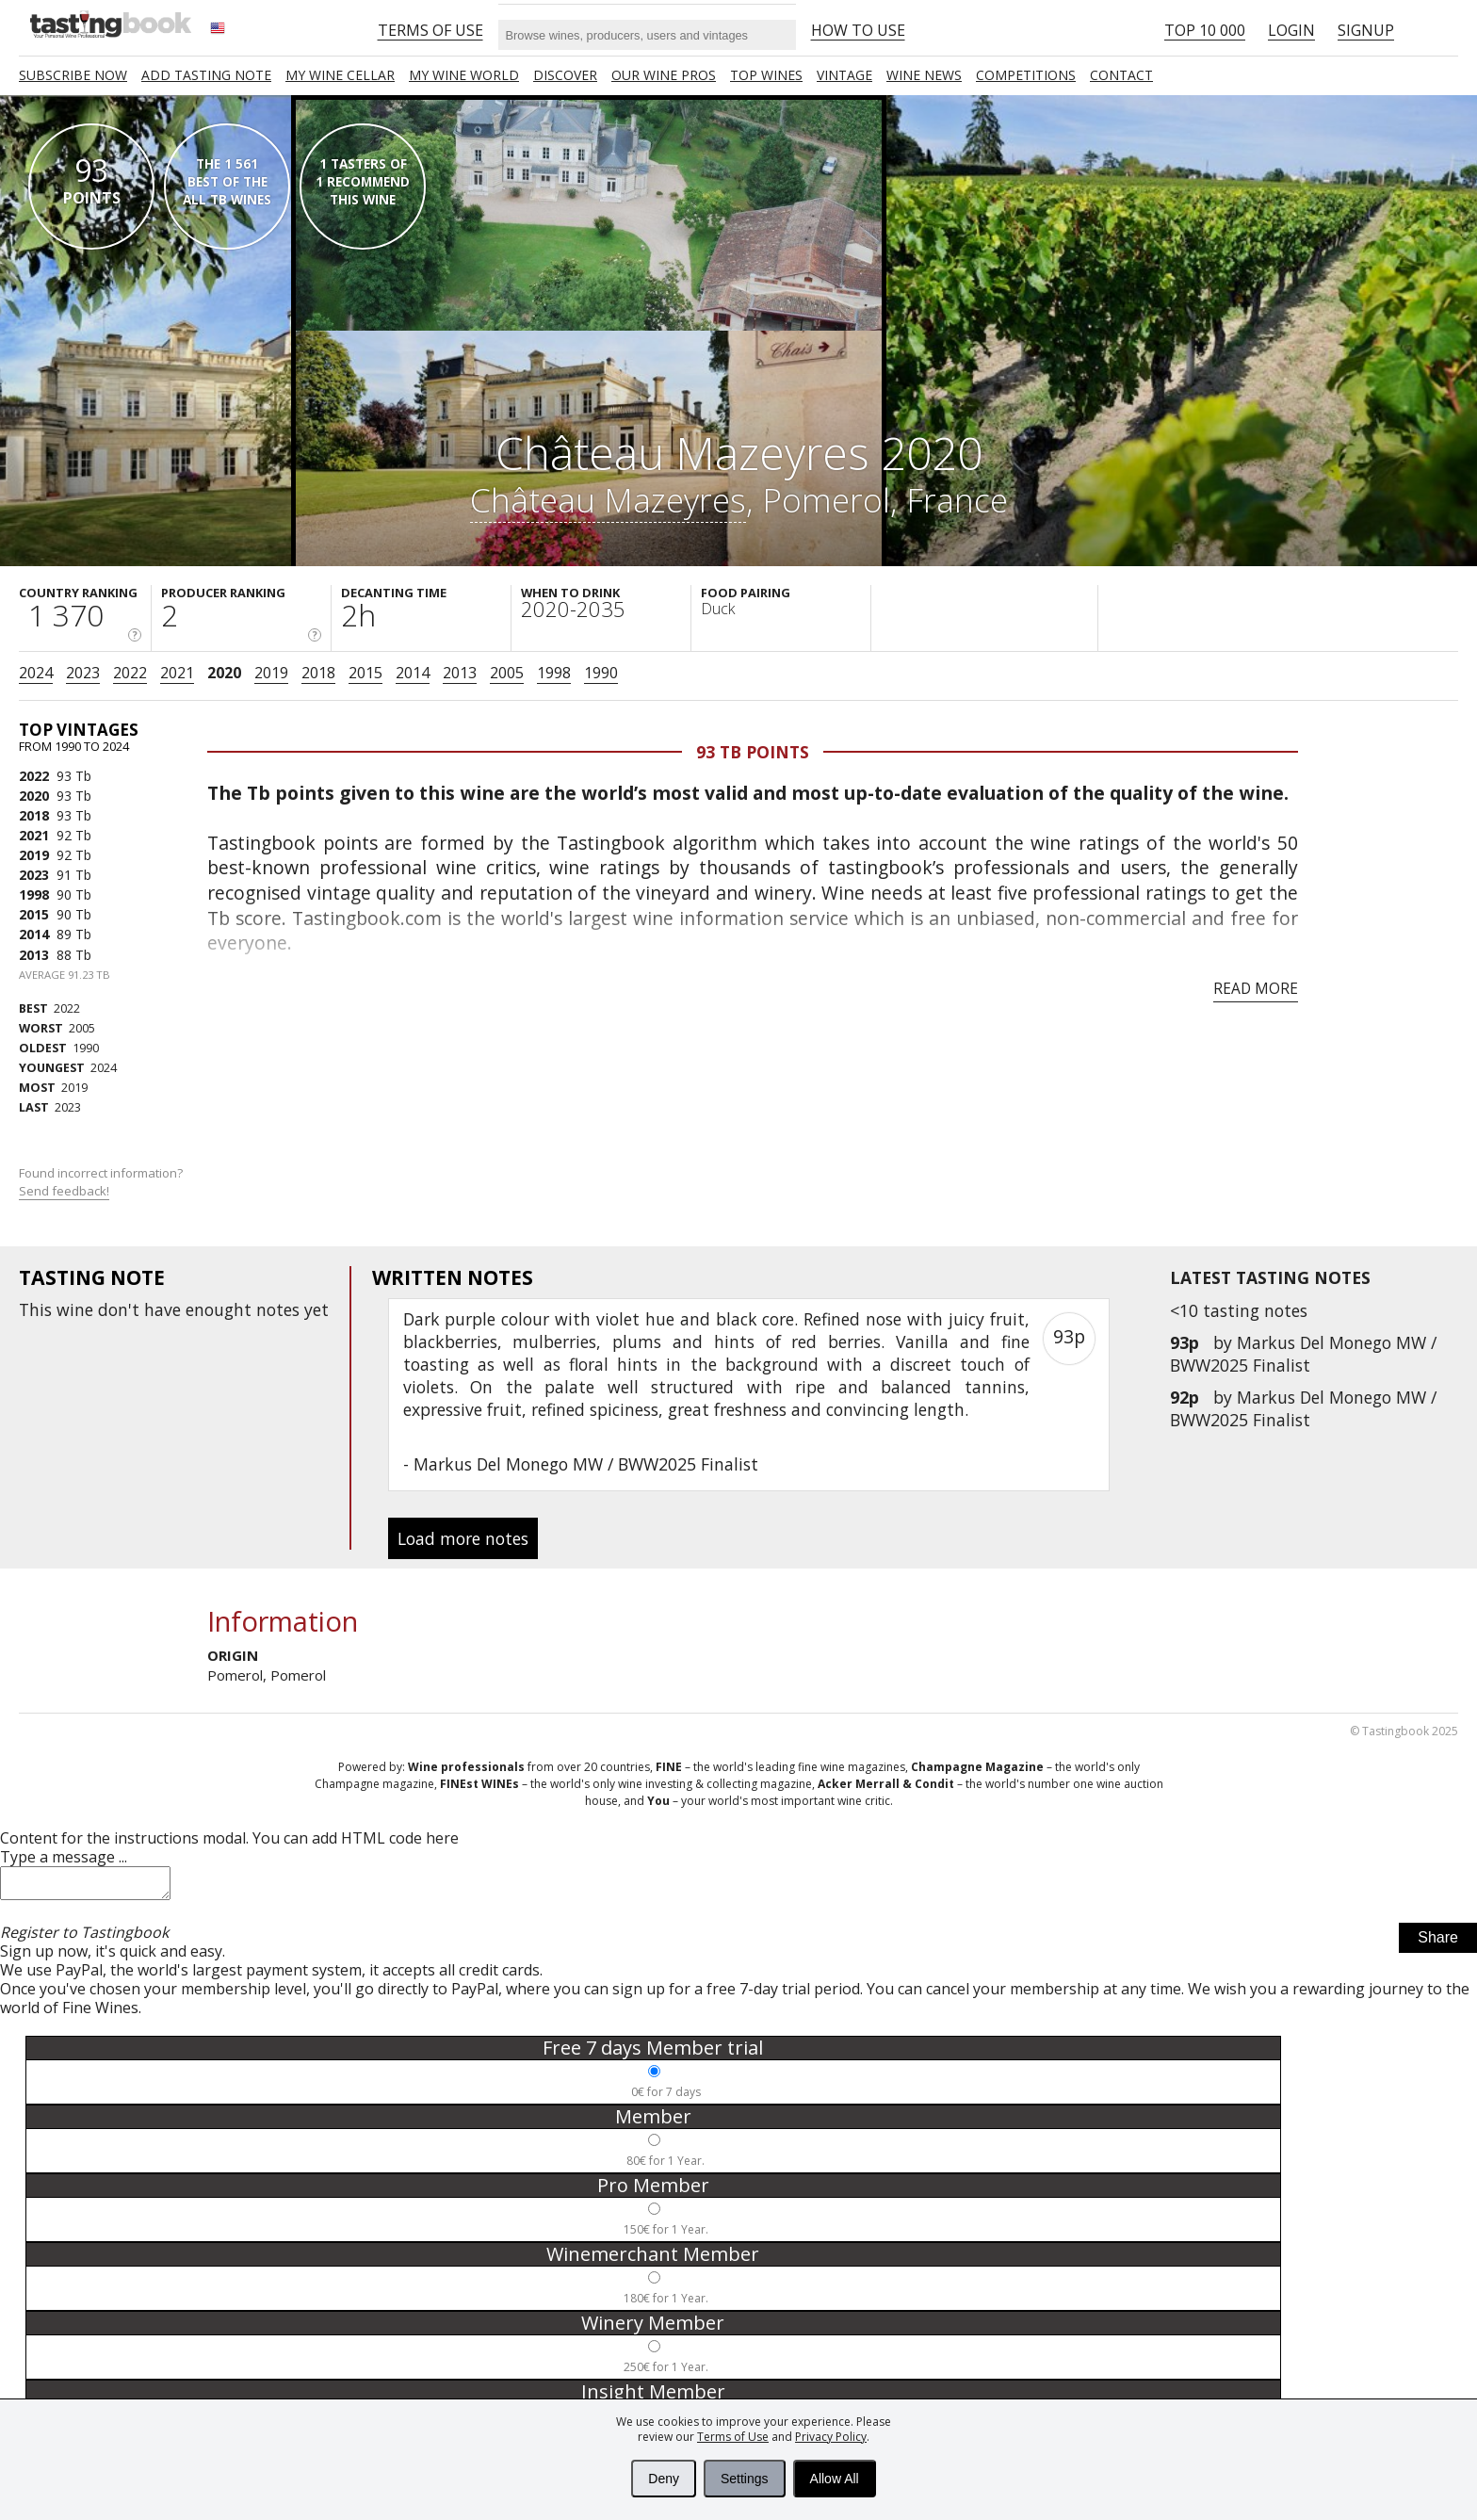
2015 (365, 672)
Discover (565, 75)
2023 (83, 672)
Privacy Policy (831, 2437)
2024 (36, 672)
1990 (601, 672)
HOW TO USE (858, 30)
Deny (663, 2478)
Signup (1366, 30)
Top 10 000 (1204, 30)
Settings (745, 2478)
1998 (554, 672)
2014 (413, 672)
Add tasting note (206, 75)
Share (1438, 1943)
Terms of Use (733, 2437)
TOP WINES (766, 75)
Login (1291, 30)
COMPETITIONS (1026, 75)
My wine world (464, 75)
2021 (177, 672)
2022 (130, 672)
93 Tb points (752, 751)
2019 (271, 672)
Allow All (834, 2478)
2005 (507, 672)
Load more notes (463, 1538)
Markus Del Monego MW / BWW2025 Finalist (1303, 1353)
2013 (460, 672)
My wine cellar (340, 75)
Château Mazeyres (608, 499)
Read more (1255, 988)
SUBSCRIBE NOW (73, 75)
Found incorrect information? (102, 1181)
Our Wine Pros (663, 75)
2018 (318, 672)
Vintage (844, 75)
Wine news (924, 75)
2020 (224, 672)
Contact (1121, 75)
